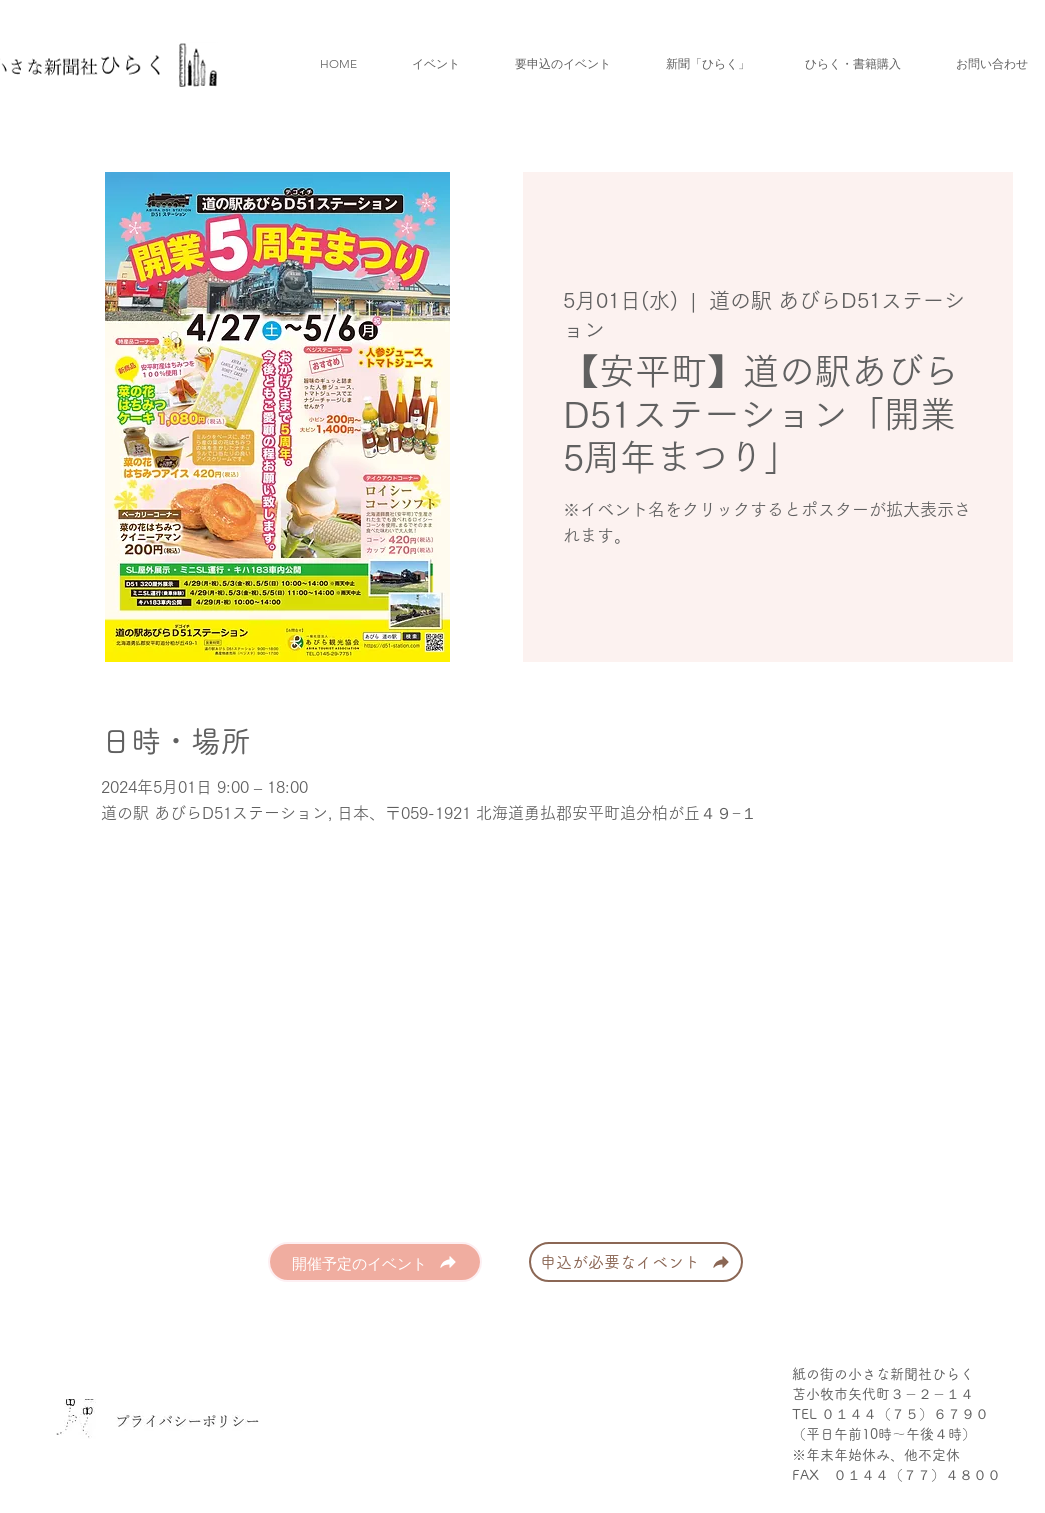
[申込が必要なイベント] (636, 1262)
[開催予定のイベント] (375, 1262)
